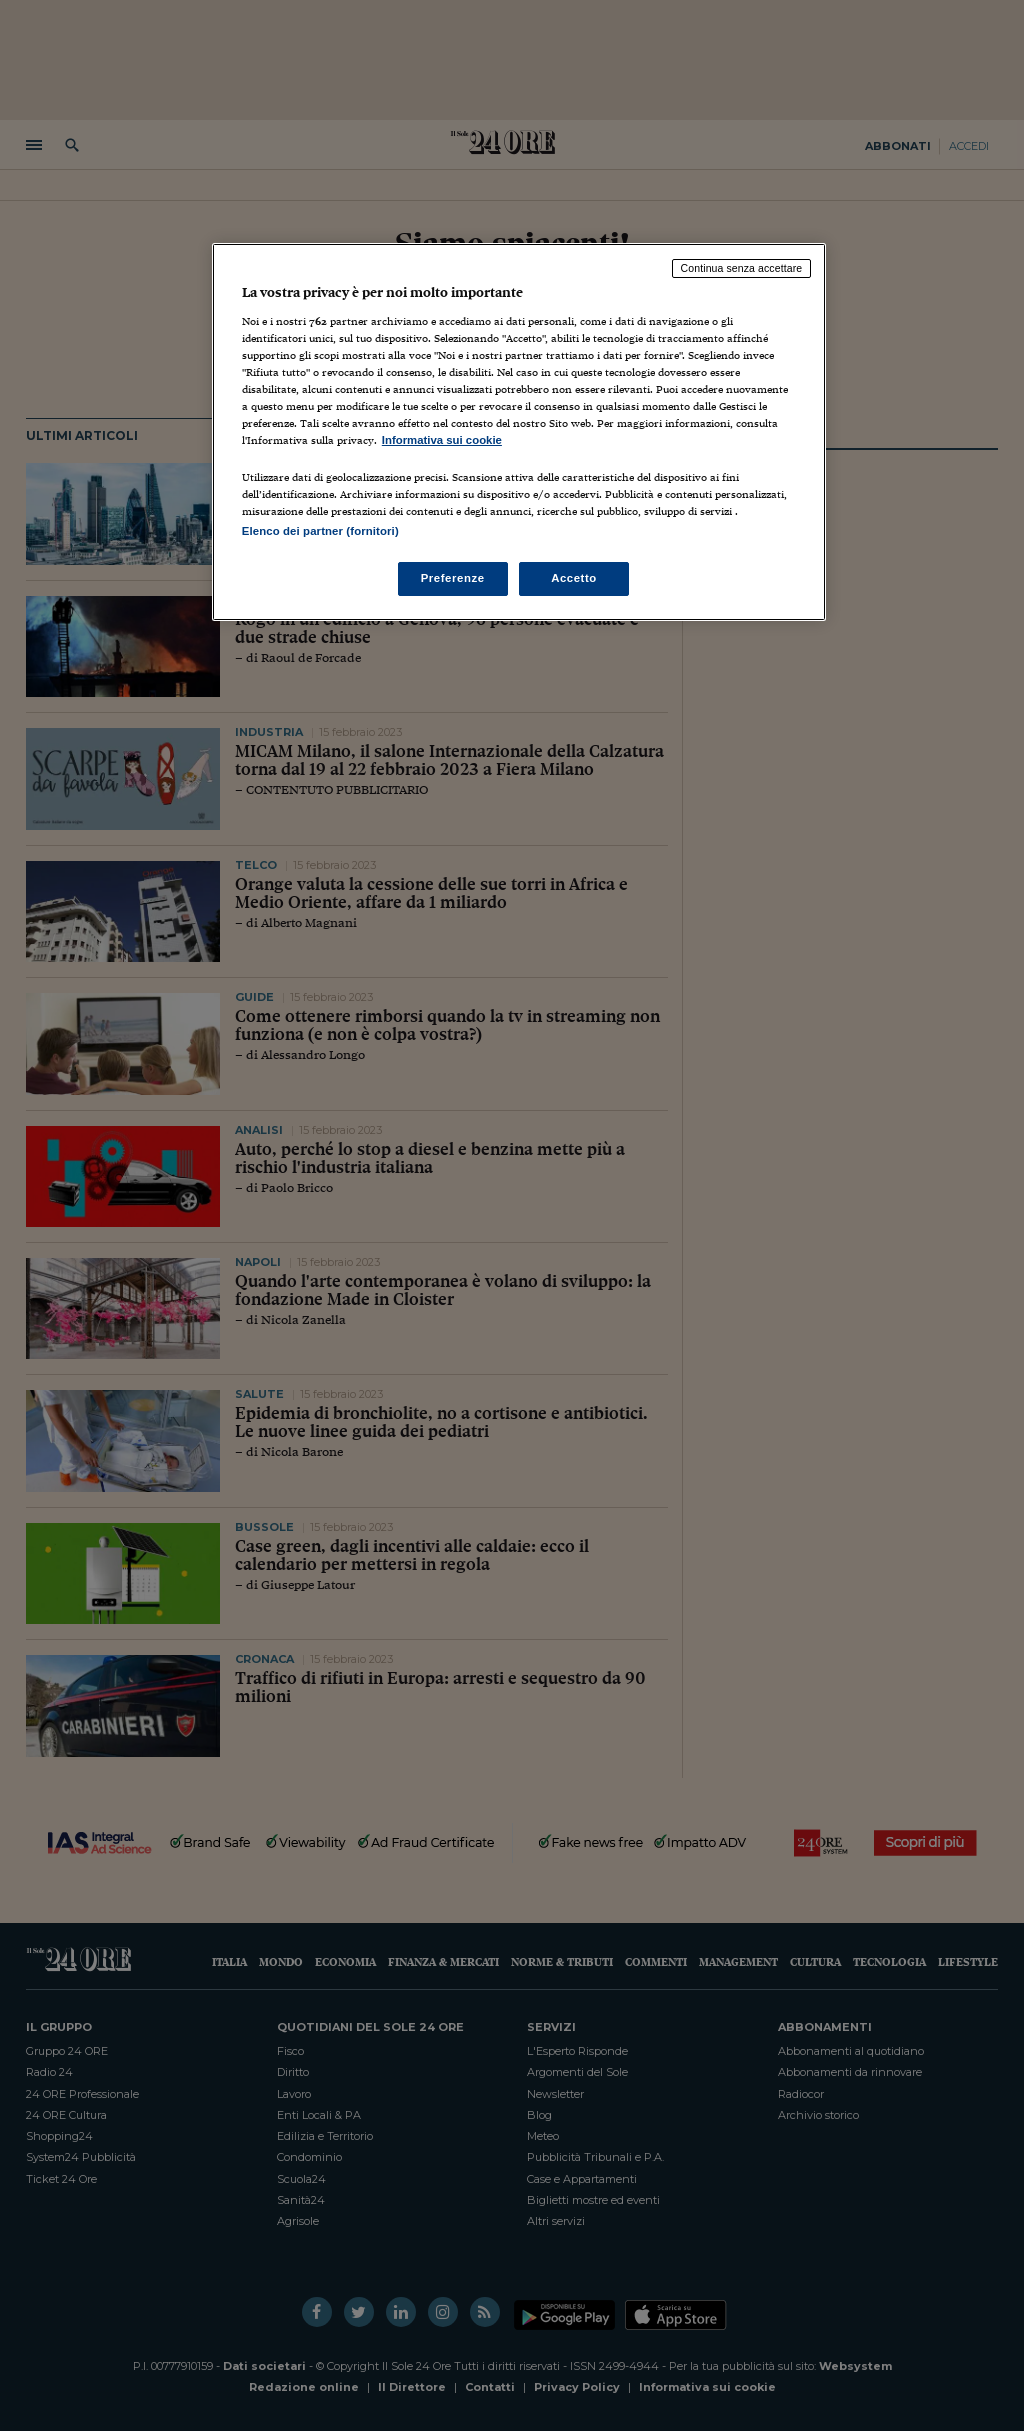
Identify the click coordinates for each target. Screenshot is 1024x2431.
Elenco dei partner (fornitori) (320, 531)
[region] (519, 432)
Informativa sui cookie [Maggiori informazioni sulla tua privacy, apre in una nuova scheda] (442, 440)
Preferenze (453, 578)
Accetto (574, 578)
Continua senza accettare (742, 268)
